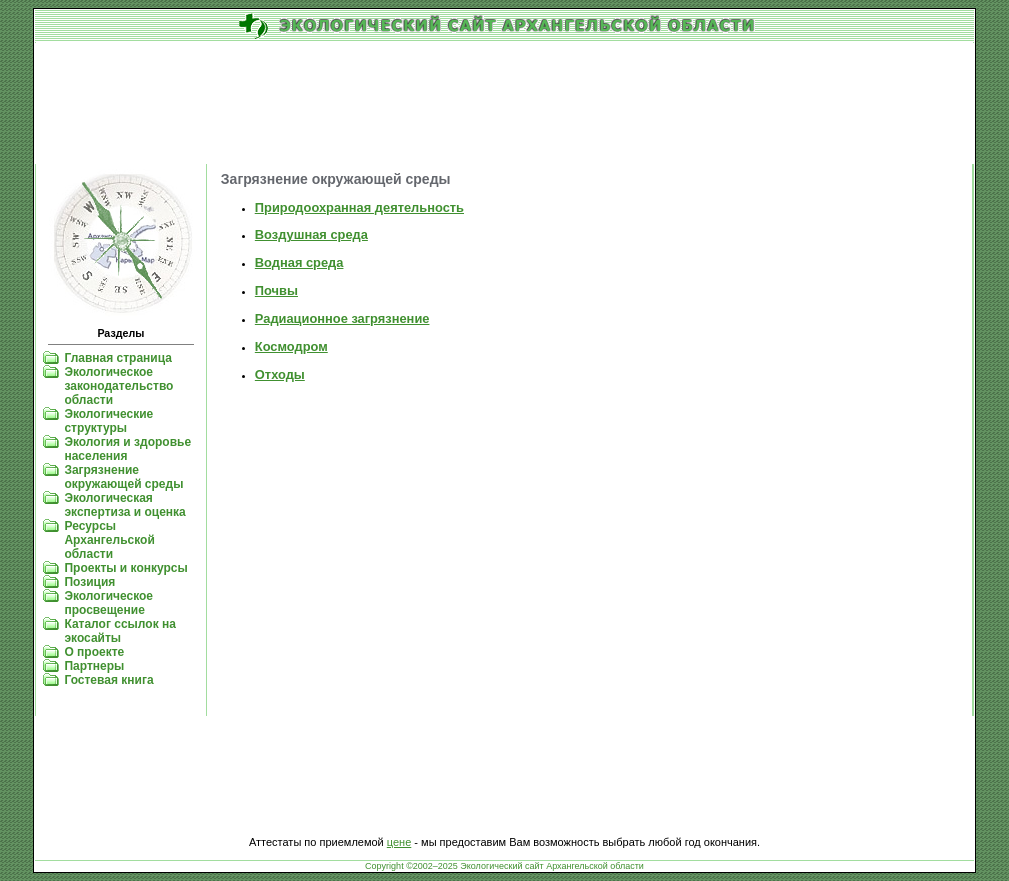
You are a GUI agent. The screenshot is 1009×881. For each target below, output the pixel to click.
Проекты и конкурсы (125, 568)
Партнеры (94, 666)
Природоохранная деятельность (359, 207)
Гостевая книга (108, 680)
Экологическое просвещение (108, 603)
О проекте (94, 652)
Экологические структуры (108, 421)
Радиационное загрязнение (342, 318)
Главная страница (118, 358)
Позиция (89, 582)
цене (399, 842)
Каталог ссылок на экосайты (119, 631)
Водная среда (299, 262)
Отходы (280, 374)
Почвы (276, 290)
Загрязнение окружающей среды (123, 477)
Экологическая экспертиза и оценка (124, 505)
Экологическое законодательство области (118, 386)
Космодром (291, 346)
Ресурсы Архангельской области (109, 540)
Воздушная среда (311, 234)
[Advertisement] (504, 104)
